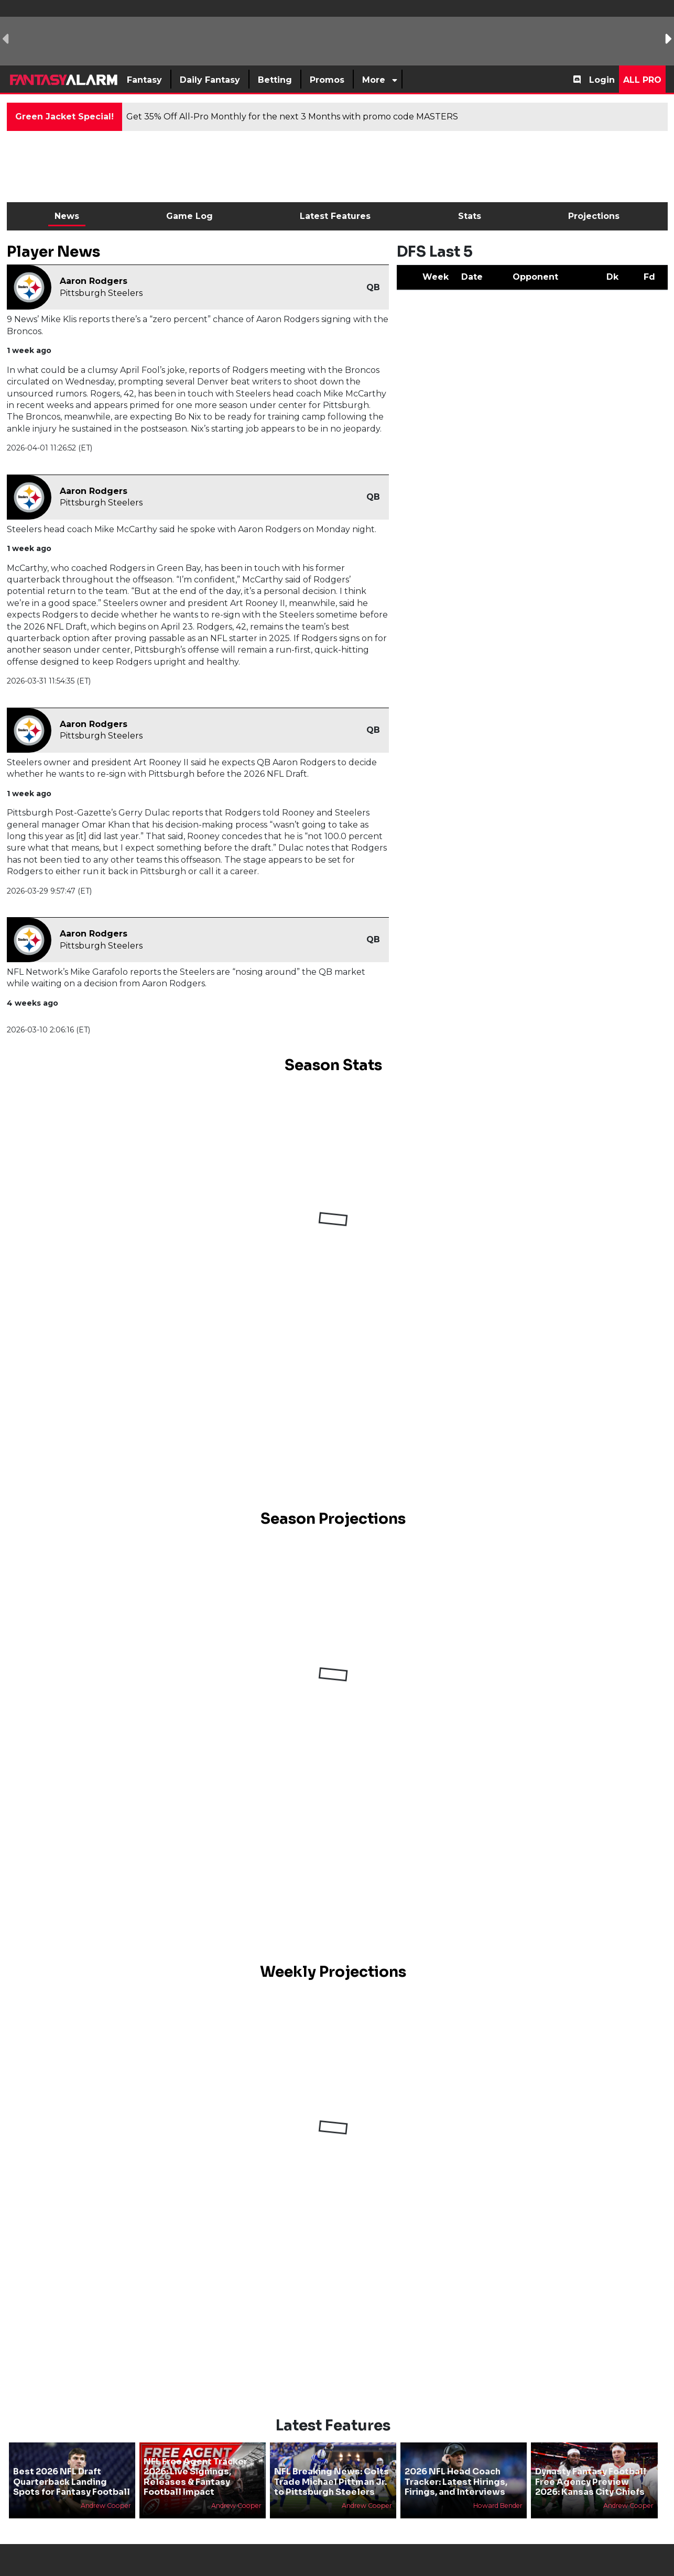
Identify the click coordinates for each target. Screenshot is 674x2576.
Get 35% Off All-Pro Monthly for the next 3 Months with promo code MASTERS (292, 117)
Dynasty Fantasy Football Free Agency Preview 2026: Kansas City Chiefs (590, 2481)
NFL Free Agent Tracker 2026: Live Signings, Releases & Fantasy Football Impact (195, 2476)
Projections (593, 216)
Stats (469, 216)
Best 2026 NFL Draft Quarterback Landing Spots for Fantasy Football (71, 2481)
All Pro (642, 80)
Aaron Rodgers (93, 281)
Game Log (189, 216)
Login (602, 80)
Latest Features (335, 216)
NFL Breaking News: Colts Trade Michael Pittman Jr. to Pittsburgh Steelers (331, 2481)
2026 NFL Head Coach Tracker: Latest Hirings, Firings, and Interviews (456, 2481)
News (67, 216)
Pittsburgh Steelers (101, 293)
